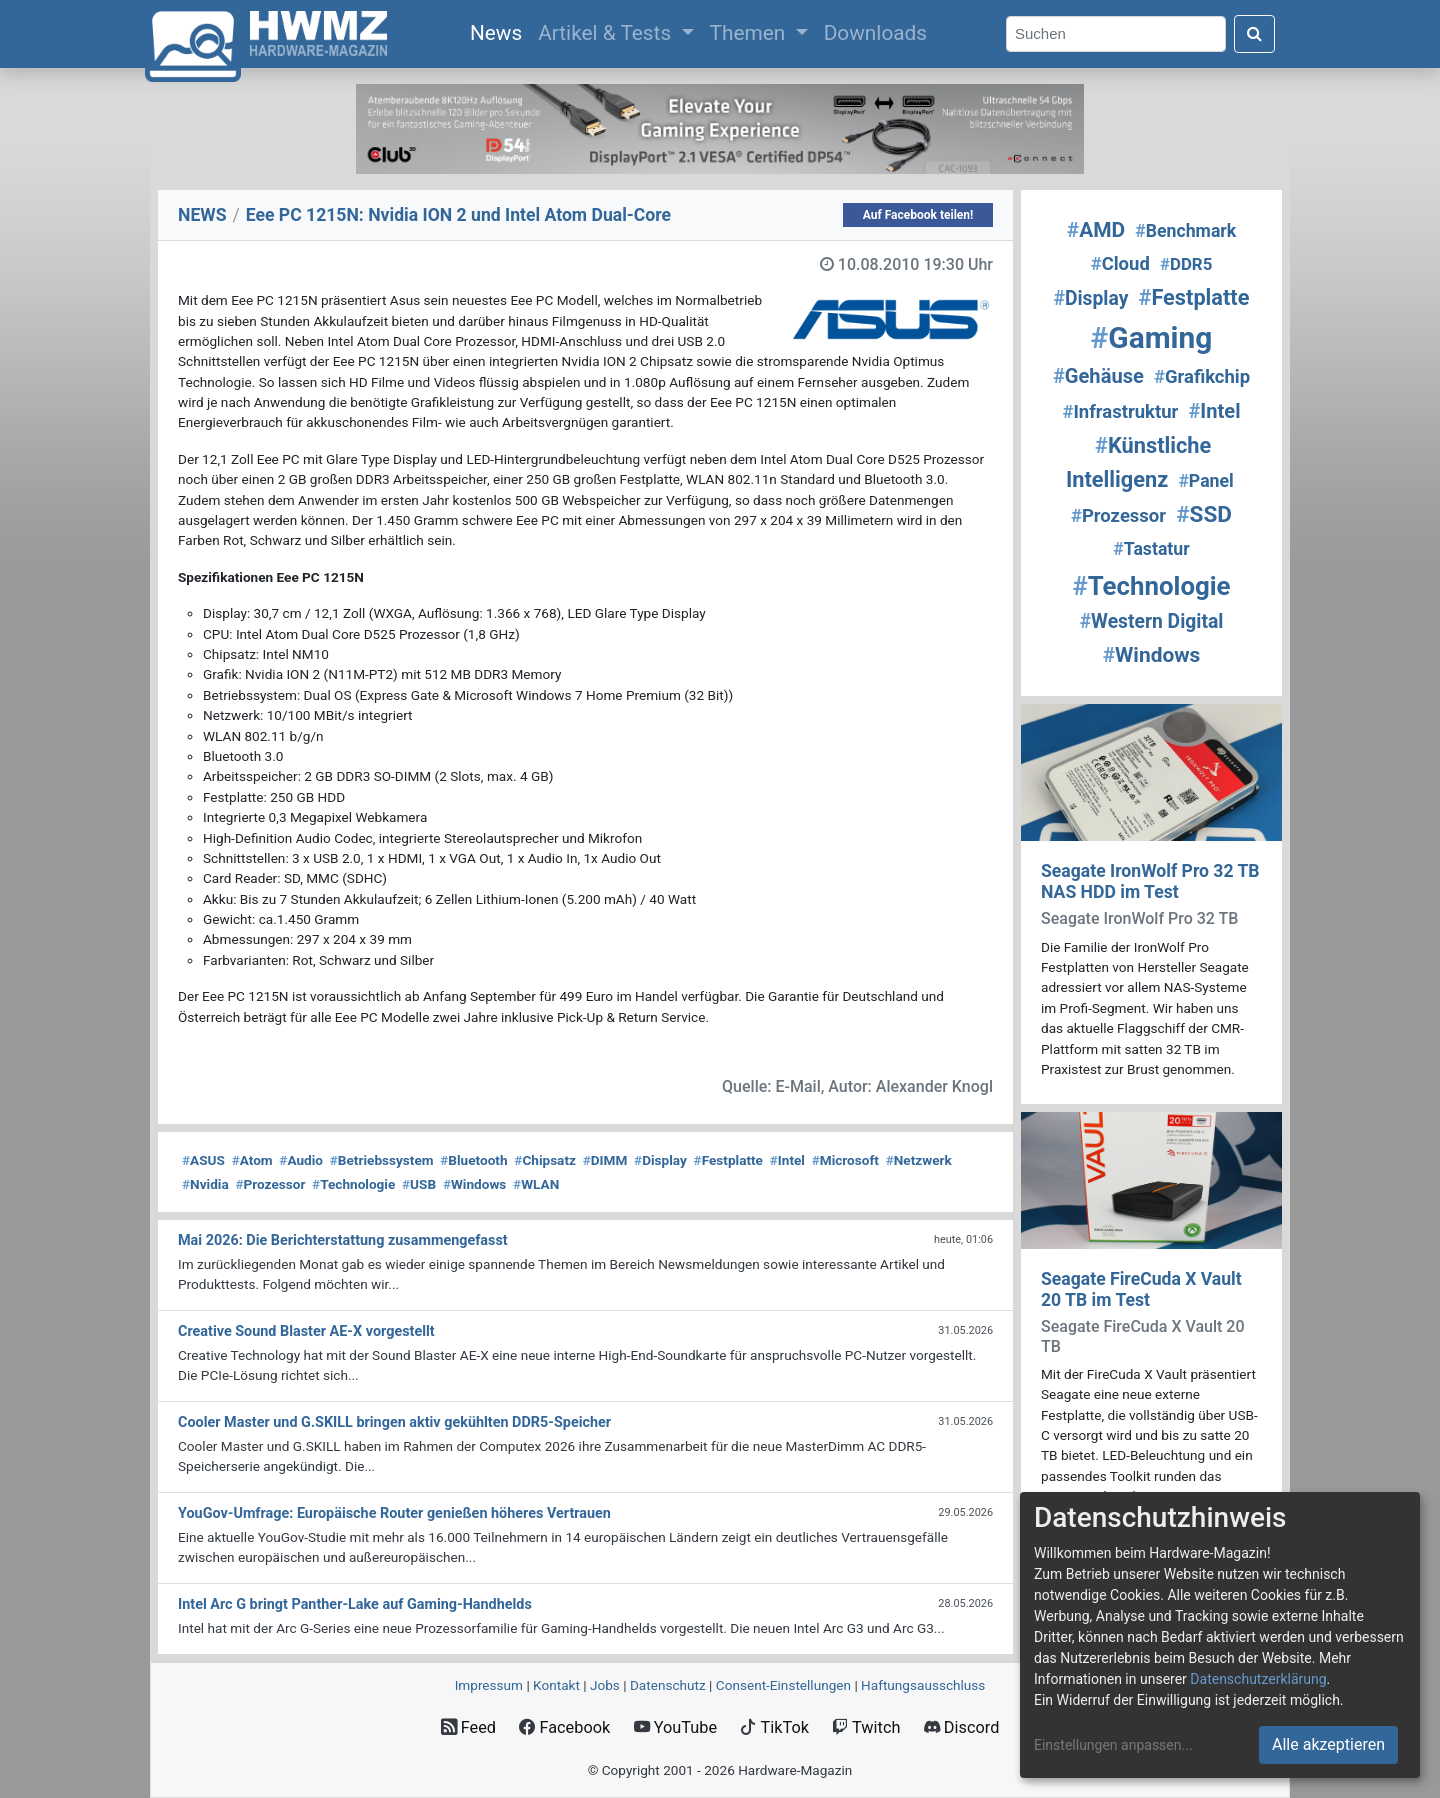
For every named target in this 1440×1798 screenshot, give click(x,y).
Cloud (1120, 264)
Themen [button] (750, 33)
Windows (474, 1184)
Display (660, 1160)
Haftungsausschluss (923, 1685)
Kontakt (556, 1685)
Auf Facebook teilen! (918, 215)
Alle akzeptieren (1328, 1744)
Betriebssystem (382, 1160)
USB (419, 1184)
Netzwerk (919, 1160)
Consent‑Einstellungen (783, 1685)
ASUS (203, 1160)
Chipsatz (545, 1160)
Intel (787, 1160)
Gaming (1152, 337)
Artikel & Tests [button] (607, 33)
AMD (1096, 230)
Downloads (875, 33)
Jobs (605, 1685)
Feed (468, 1727)
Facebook (564, 1727)
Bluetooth (473, 1160)
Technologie (353, 1184)
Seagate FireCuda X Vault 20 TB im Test (1141, 1289)
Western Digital (1152, 621)
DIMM (605, 1160)
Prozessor (270, 1184)
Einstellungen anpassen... (1113, 1745)
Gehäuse (1098, 376)
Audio (301, 1160)
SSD (1204, 514)
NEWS (202, 215)
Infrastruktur (1120, 412)
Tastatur (1151, 549)
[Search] (1116, 34)
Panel (1205, 481)
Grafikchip (1202, 377)
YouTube (675, 1727)
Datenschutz (668, 1685)
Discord (962, 1727)
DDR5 (1186, 264)
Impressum (489, 1685)
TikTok (774, 1727)
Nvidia (205, 1184)
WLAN (536, 1184)
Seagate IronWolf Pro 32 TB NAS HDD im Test (1150, 881)
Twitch (866, 1727)
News (500, 31)
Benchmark (1185, 231)
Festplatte (728, 1160)
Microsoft (845, 1160)
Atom (252, 1160)
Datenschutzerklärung (1258, 1679)
